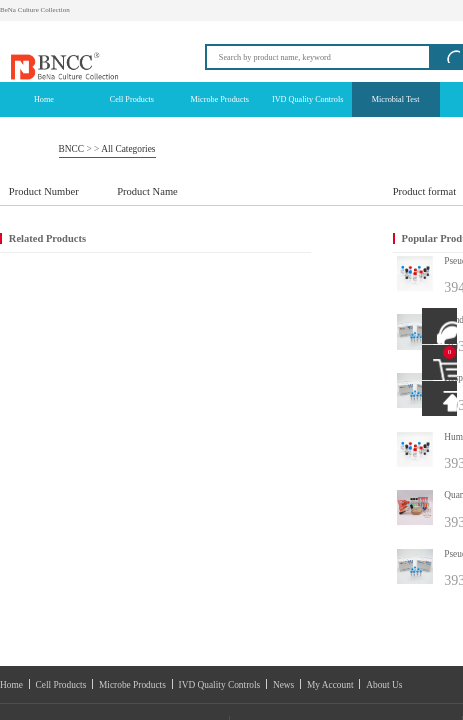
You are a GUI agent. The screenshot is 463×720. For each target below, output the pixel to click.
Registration (367, 5)
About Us (252, 399)
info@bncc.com (361, 39)
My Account (220, 399)
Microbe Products (105, 399)
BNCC (41, 86)
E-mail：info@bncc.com (52, 448)
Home (34, 399)
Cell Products (63, 399)
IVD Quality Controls (155, 399)
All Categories (74, 86)
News (193, 399)
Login (339, 6)
